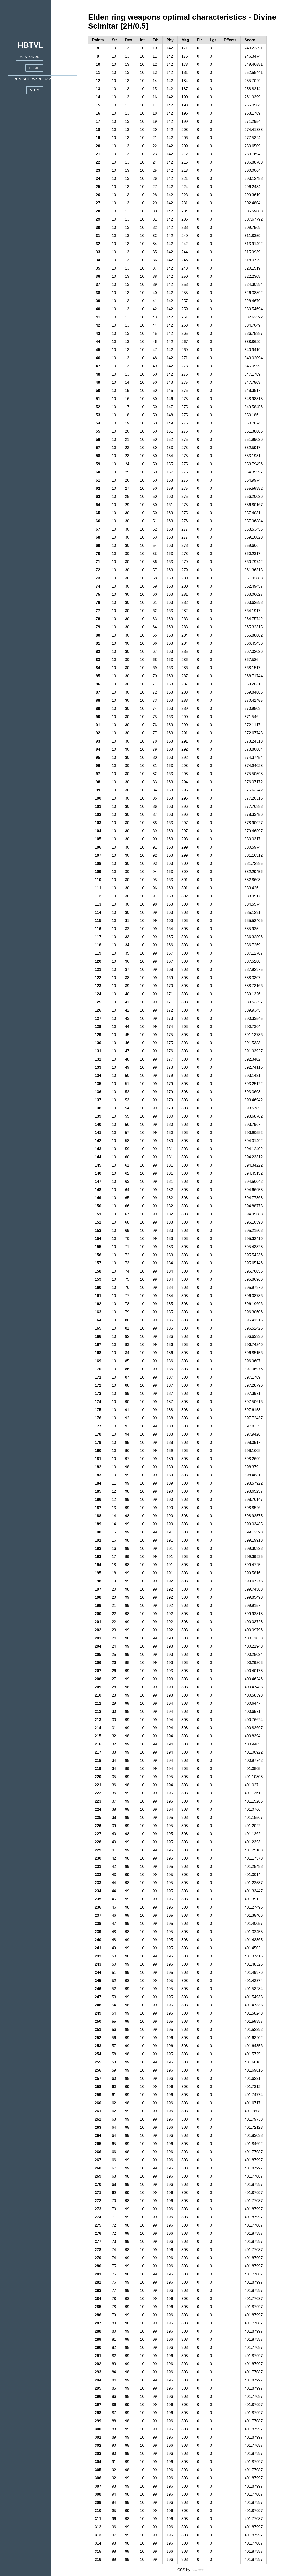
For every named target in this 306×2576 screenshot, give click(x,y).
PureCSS (197, 2570)
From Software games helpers (43, 79)
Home (34, 68)
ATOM (35, 90)
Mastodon (29, 57)
